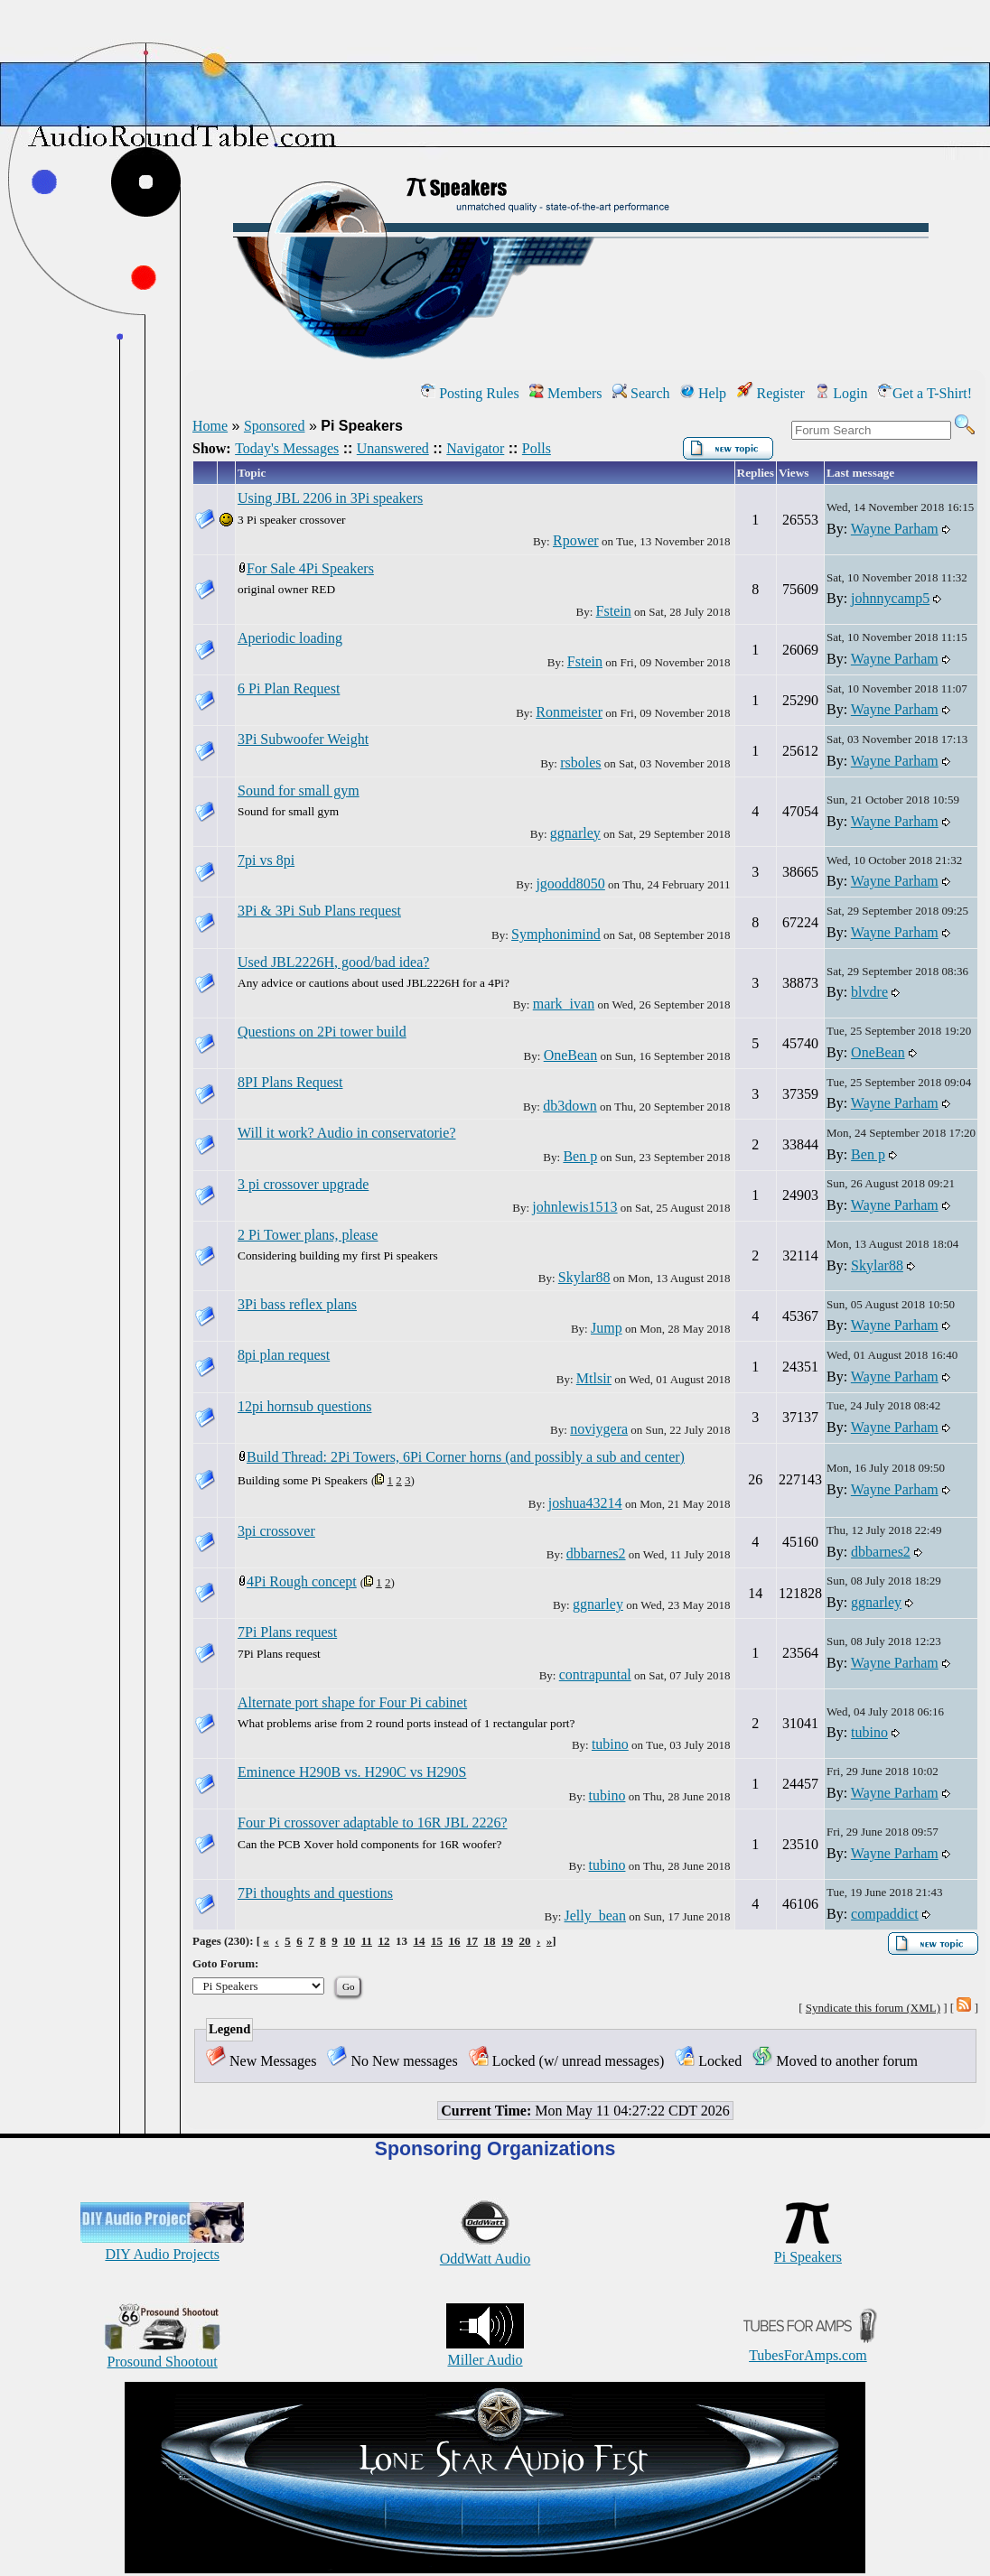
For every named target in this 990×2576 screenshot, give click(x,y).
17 (472, 1941)
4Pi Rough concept (302, 1581)
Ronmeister (569, 712)
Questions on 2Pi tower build (322, 1031)
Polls (536, 448)
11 (366, 1941)
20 (524, 1941)
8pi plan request (284, 1354)
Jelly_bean (595, 1915)
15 (437, 1941)
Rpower (576, 540)
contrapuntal (595, 1674)
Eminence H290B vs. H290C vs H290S (352, 1772)
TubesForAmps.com (808, 2347)
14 (419, 1941)
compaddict (885, 1913)
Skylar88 (584, 1277)
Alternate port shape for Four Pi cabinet (352, 1702)
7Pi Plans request (287, 1632)
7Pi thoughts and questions (315, 1893)
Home (210, 425)
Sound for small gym (299, 790)
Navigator (475, 448)
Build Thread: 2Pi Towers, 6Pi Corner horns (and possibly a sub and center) (466, 1457)
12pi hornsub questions (304, 1406)
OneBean (571, 1055)
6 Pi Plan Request (289, 688)
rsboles (580, 762)
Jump (606, 1327)
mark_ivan (563, 1003)
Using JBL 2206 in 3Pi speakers (330, 498)
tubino (610, 1744)
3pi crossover (276, 1531)
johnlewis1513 (574, 1206)
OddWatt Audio (485, 2250)
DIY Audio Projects (162, 2246)
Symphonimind (556, 934)
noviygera (599, 1429)
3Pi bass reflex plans (297, 1304)
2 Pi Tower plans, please (308, 1234)
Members (565, 393)
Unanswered (393, 448)
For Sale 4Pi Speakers (310, 568)
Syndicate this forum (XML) (873, 2007)
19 (507, 1941)
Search (641, 393)
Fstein (613, 610)
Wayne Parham (895, 528)
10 (349, 1941)
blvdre (869, 992)
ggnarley (575, 833)
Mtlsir (594, 1378)
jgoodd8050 (570, 883)
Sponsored (274, 425)
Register (771, 393)
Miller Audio (485, 2351)
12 (383, 1941)
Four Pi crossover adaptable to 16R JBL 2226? (372, 1822)
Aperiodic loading (290, 638)
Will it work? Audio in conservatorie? (347, 1132)
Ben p (580, 1156)
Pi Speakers (808, 2248)
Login (841, 393)
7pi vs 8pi (266, 860)
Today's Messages (287, 448)
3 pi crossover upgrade (303, 1184)
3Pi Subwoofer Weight (303, 739)
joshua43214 (585, 1503)
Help (703, 393)
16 (454, 1941)
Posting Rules (469, 393)
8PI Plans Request (290, 1082)
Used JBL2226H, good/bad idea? (333, 962)
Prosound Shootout (162, 2353)
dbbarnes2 (596, 1553)
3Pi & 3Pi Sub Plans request (319, 910)
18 (489, 1941)
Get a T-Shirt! (925, 393)
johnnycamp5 (890, 598)
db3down (570, 1105)
